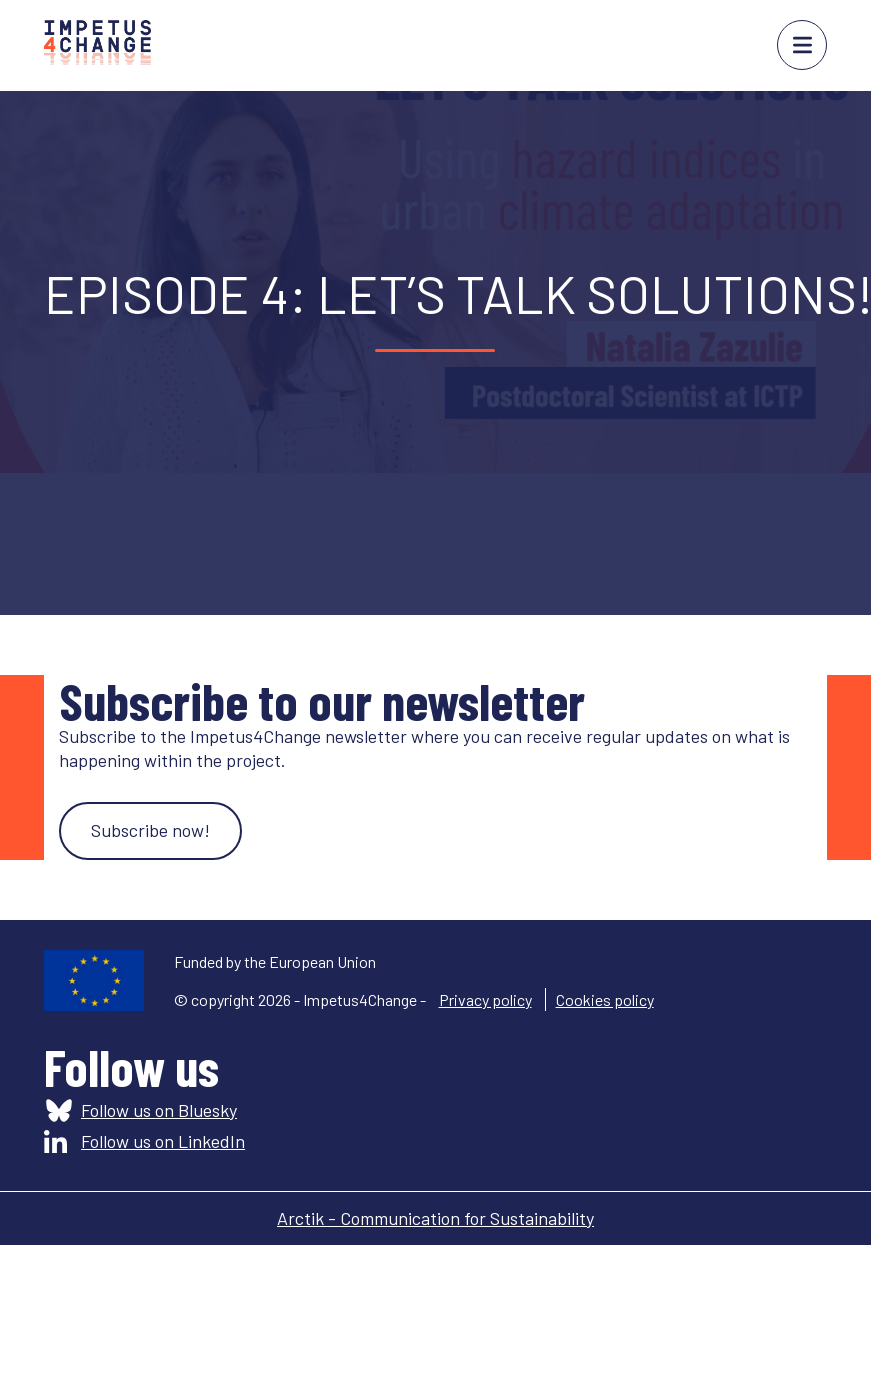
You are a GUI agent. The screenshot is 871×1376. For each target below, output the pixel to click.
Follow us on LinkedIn (163, 1141)
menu (802, 45)
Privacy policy (485, 999)
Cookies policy (605, 999)
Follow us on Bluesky (159, 1110)
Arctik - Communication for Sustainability (435, 1218)
